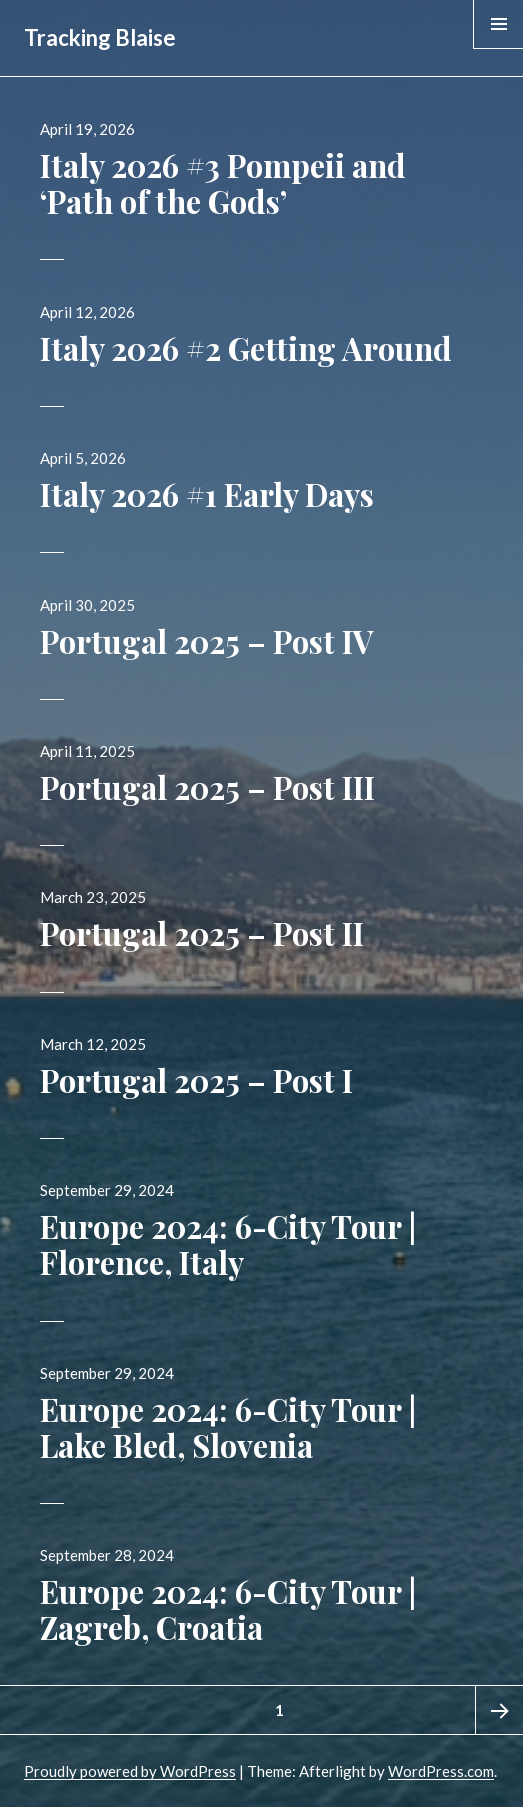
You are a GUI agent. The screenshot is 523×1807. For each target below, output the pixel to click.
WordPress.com (441, 1771)
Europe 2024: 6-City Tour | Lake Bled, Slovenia (228, 1427)
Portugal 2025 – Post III (207, 787)
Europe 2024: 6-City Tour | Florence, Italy (228, 1244)
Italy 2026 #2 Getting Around (246, 348)
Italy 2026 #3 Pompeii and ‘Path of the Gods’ (223, 183)
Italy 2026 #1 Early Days (207, 494)
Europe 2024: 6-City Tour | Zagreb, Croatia (228, 1609)
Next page (499, 1710)
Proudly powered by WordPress (130, 1771)
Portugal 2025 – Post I (196, 1080)
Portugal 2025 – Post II (202, 933)
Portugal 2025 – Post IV (207, 641)
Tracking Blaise (100, 37)
